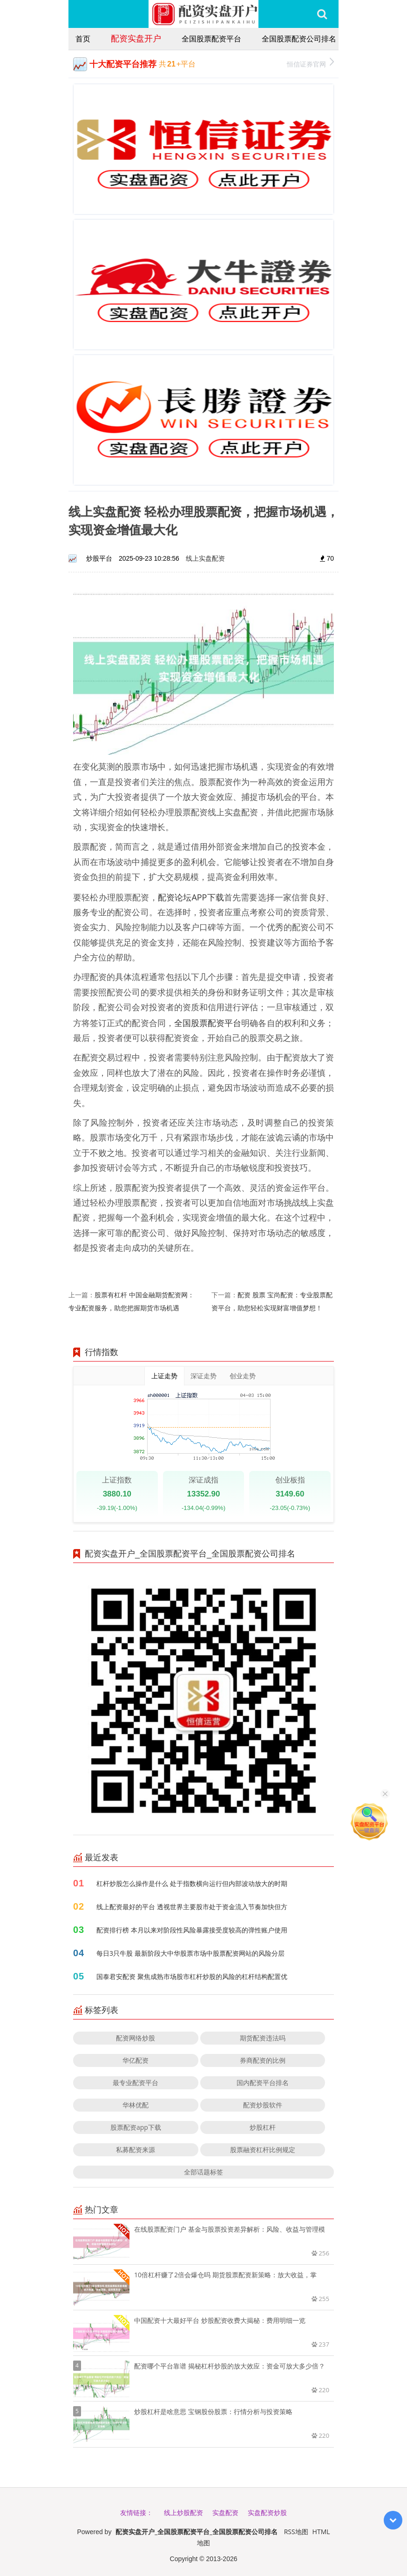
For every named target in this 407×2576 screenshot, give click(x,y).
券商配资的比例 (262, 2060)
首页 (82, 39)
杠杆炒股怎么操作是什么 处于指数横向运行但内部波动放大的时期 (191, 1883)
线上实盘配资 (205, 558)
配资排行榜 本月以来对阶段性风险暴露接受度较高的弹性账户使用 (191, 1929)
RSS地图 (296, 2531)
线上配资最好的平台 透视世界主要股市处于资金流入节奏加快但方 (191, 1906)
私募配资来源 (135, 2149)
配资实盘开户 (136, 38)
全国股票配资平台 (211, 39)
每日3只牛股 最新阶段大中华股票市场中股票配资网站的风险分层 (190, 1953)
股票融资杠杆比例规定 (262, 2149)
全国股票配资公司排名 (299, 39)
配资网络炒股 (135, 2037)
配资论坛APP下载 (191, 897)
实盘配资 (225, 2512)
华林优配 (135, 2104)
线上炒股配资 (183, 2512)
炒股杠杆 (263, 2127)
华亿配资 (135, 2060)
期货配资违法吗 (262, 2037)
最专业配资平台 (135, 2082)
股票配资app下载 (135, 2127)
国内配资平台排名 (263, 2082)
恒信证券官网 (310, 63)
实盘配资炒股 (267, 2512)
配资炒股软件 (262, 2104)
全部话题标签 (203, 2171)
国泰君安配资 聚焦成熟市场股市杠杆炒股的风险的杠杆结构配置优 (191, 1976)
